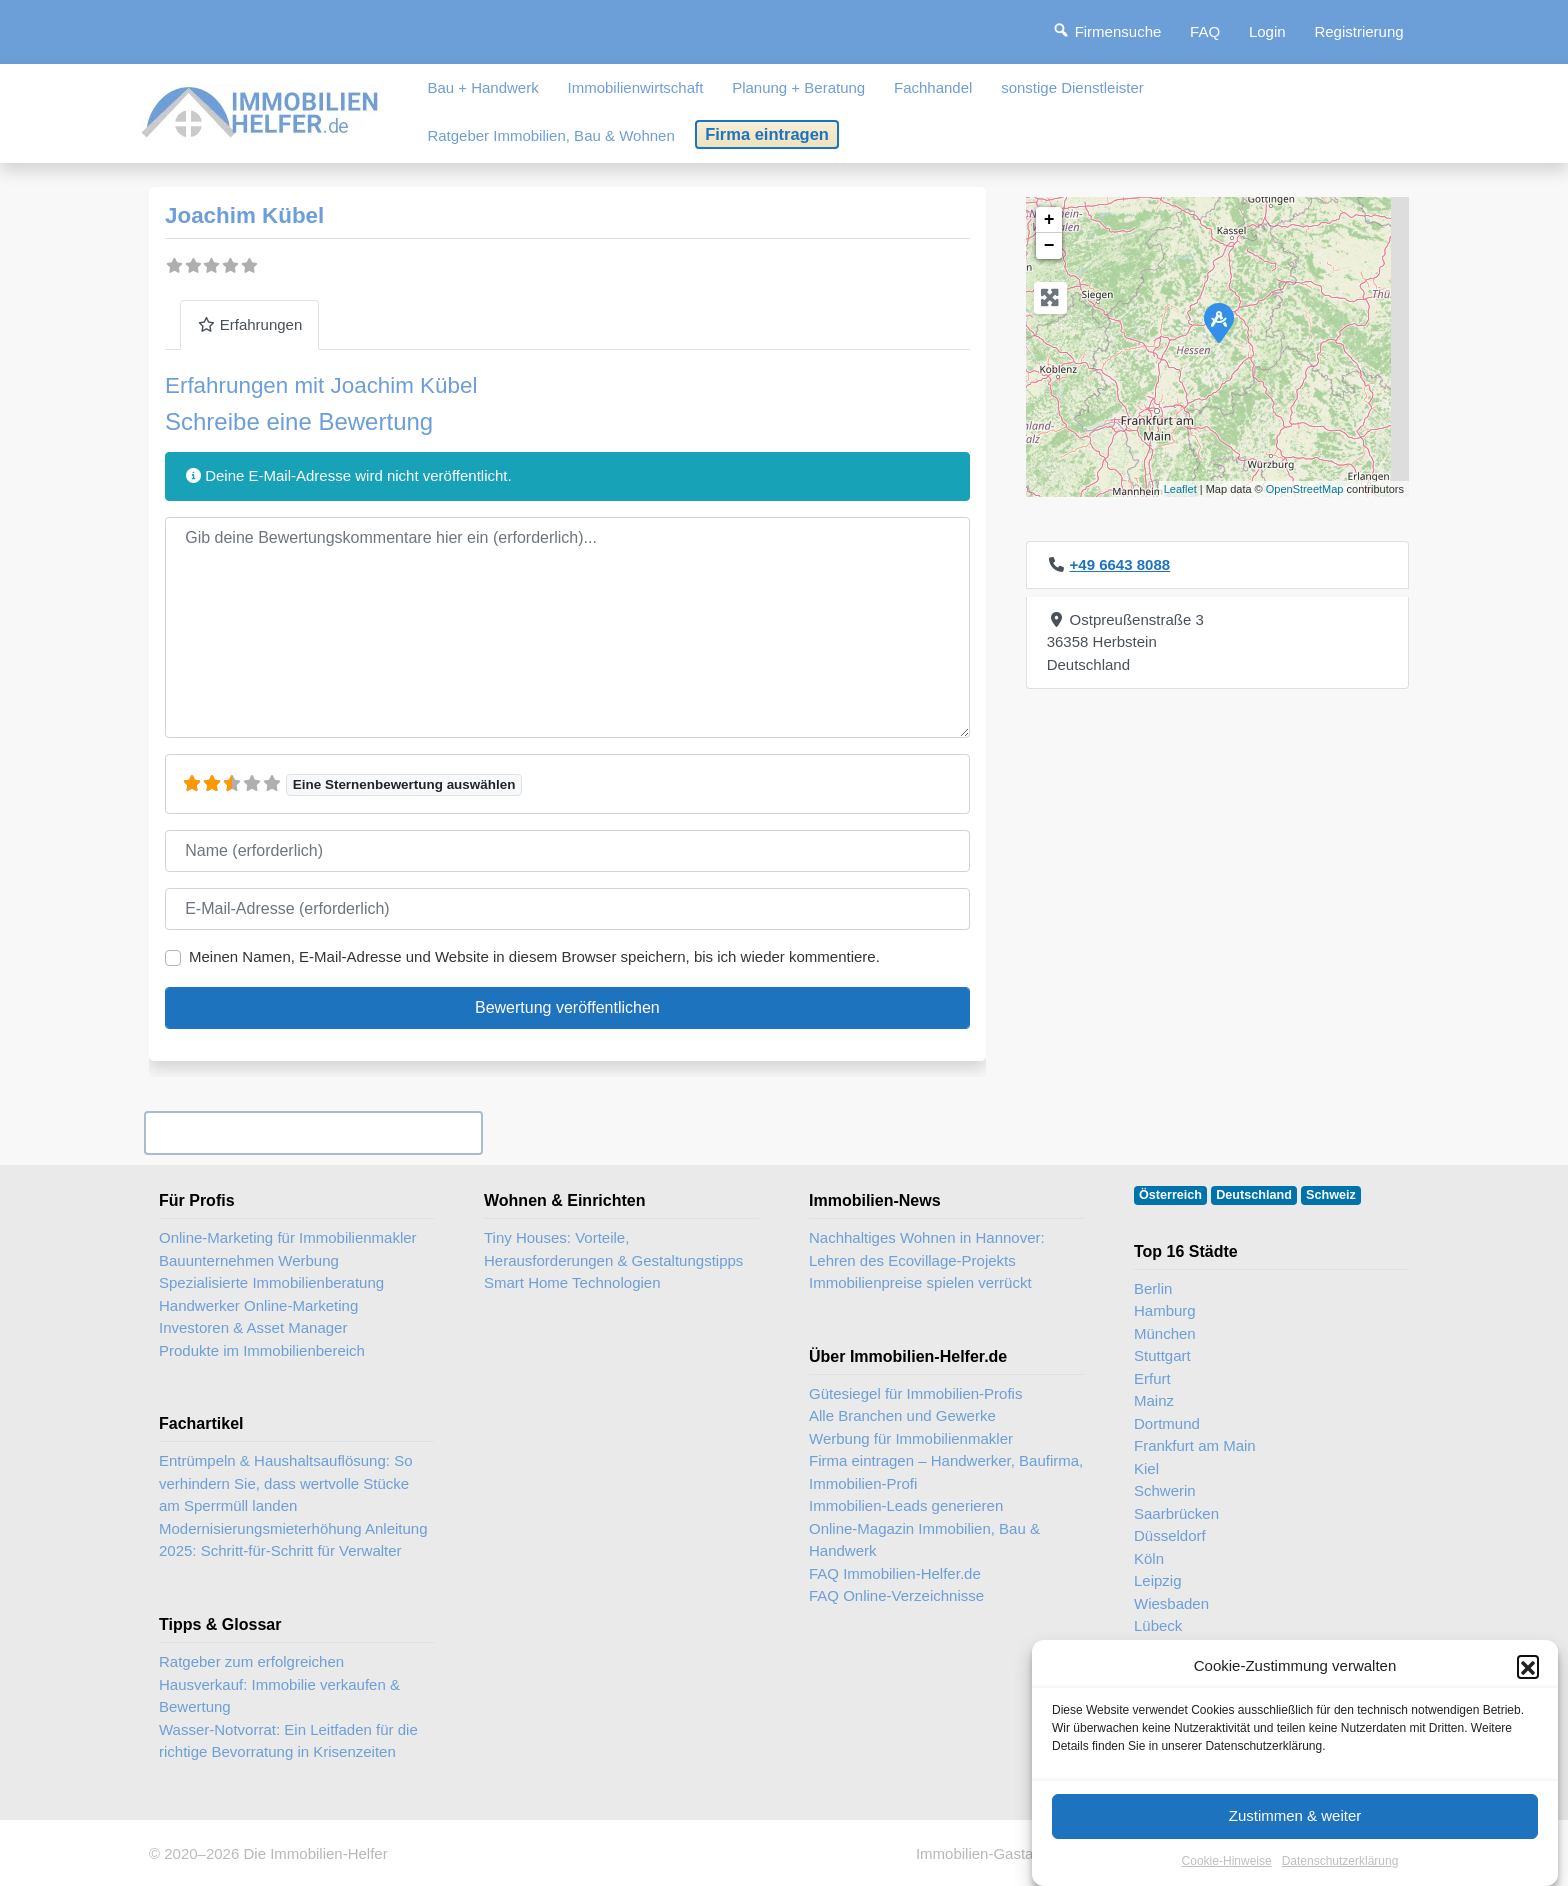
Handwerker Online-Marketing (258, 1305)
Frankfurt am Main (1195, 1445)
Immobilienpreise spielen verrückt (920, 1282)
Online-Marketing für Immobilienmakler (288, 1237)
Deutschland (1254, 1195)
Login (1267, 31)
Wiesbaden (1171, 1603)
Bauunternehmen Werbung (249, 1260)
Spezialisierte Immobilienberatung (271, 1282)
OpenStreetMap (1305, 489)
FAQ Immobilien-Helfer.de (895, 1573)
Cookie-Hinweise (1227, 1868)
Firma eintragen (767, 134)
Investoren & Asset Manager (253, 1327)
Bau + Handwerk (482, 87)
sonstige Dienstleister (1072, 87)
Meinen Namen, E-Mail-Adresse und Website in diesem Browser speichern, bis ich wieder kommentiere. (534, 956)
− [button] (1049, 246)
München (1165, 1333)
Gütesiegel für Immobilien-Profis (915, 1393)
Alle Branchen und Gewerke (902, 1415)
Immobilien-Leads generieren (906, 1505)
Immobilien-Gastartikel (990, 1853)
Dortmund (1167, 1423)
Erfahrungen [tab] (249, 324)
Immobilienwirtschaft (636, 87)
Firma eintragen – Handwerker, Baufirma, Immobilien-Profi (946, 1472)
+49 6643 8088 (1120, 564)
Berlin (1153, 1288)
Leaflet (1180, 489)
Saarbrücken (1176, 1513)
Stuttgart (1162, 1355)
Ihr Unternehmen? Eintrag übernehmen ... (313, 1132)
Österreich (1170, 1195)
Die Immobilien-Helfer (315, 1853)
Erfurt (1152, 1378)
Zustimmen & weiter (1295, 1822)
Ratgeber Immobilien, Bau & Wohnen (550, 135)
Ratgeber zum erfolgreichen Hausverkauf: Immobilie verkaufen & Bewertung (279, 1684)
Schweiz (1331, 1195)
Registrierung (1358, 31)
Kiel (1146, 1468)
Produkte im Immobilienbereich (262, 1350)
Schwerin (1165, 1490)
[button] (1528, 1674)
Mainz (1154, 1400)
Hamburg (1165, 1310)
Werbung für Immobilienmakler (911, 1438)
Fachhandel (933, 87)
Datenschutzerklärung (1340, 1868)
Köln (1149, 1558)
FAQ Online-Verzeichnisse (896, 1595)
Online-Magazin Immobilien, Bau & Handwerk (924, 1540)
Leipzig (1158, 1580)
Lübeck (1158, 1625)
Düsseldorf (1170, 1535)
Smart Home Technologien (572, 1282)
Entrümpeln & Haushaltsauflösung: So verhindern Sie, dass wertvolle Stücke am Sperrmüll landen (285, 1483)
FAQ (1205, 31)
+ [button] (1049, 220)
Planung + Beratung (798, 87)
